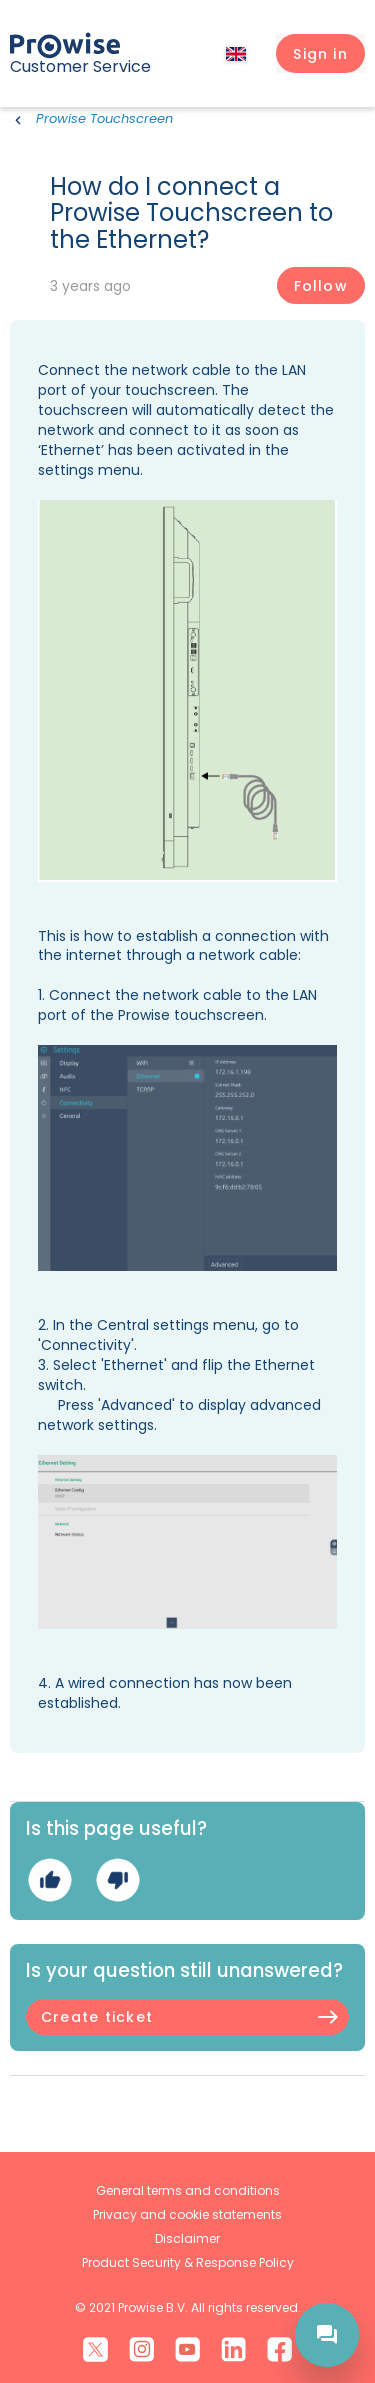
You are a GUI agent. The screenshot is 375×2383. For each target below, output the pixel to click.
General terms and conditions (188, 2190)
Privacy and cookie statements (187, 2214)
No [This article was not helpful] (117, 1880)
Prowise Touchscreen (104, 118)
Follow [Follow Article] (321, 286)
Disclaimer (187, 2238)
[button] (320, 54)
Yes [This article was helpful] (49, 1880)
